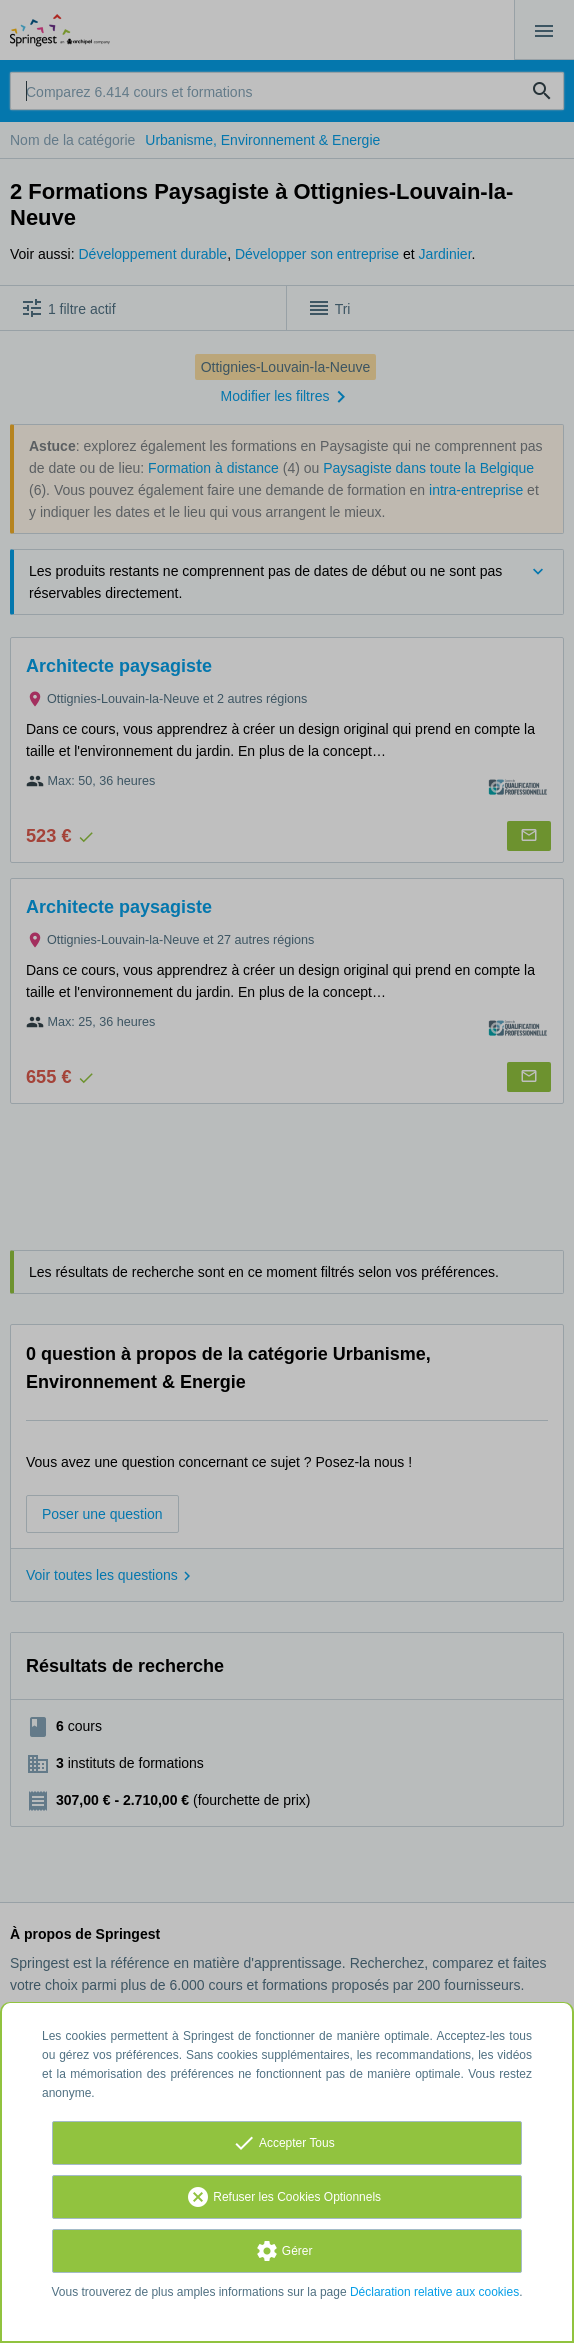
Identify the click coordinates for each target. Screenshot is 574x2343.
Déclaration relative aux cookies (434, 2292)
